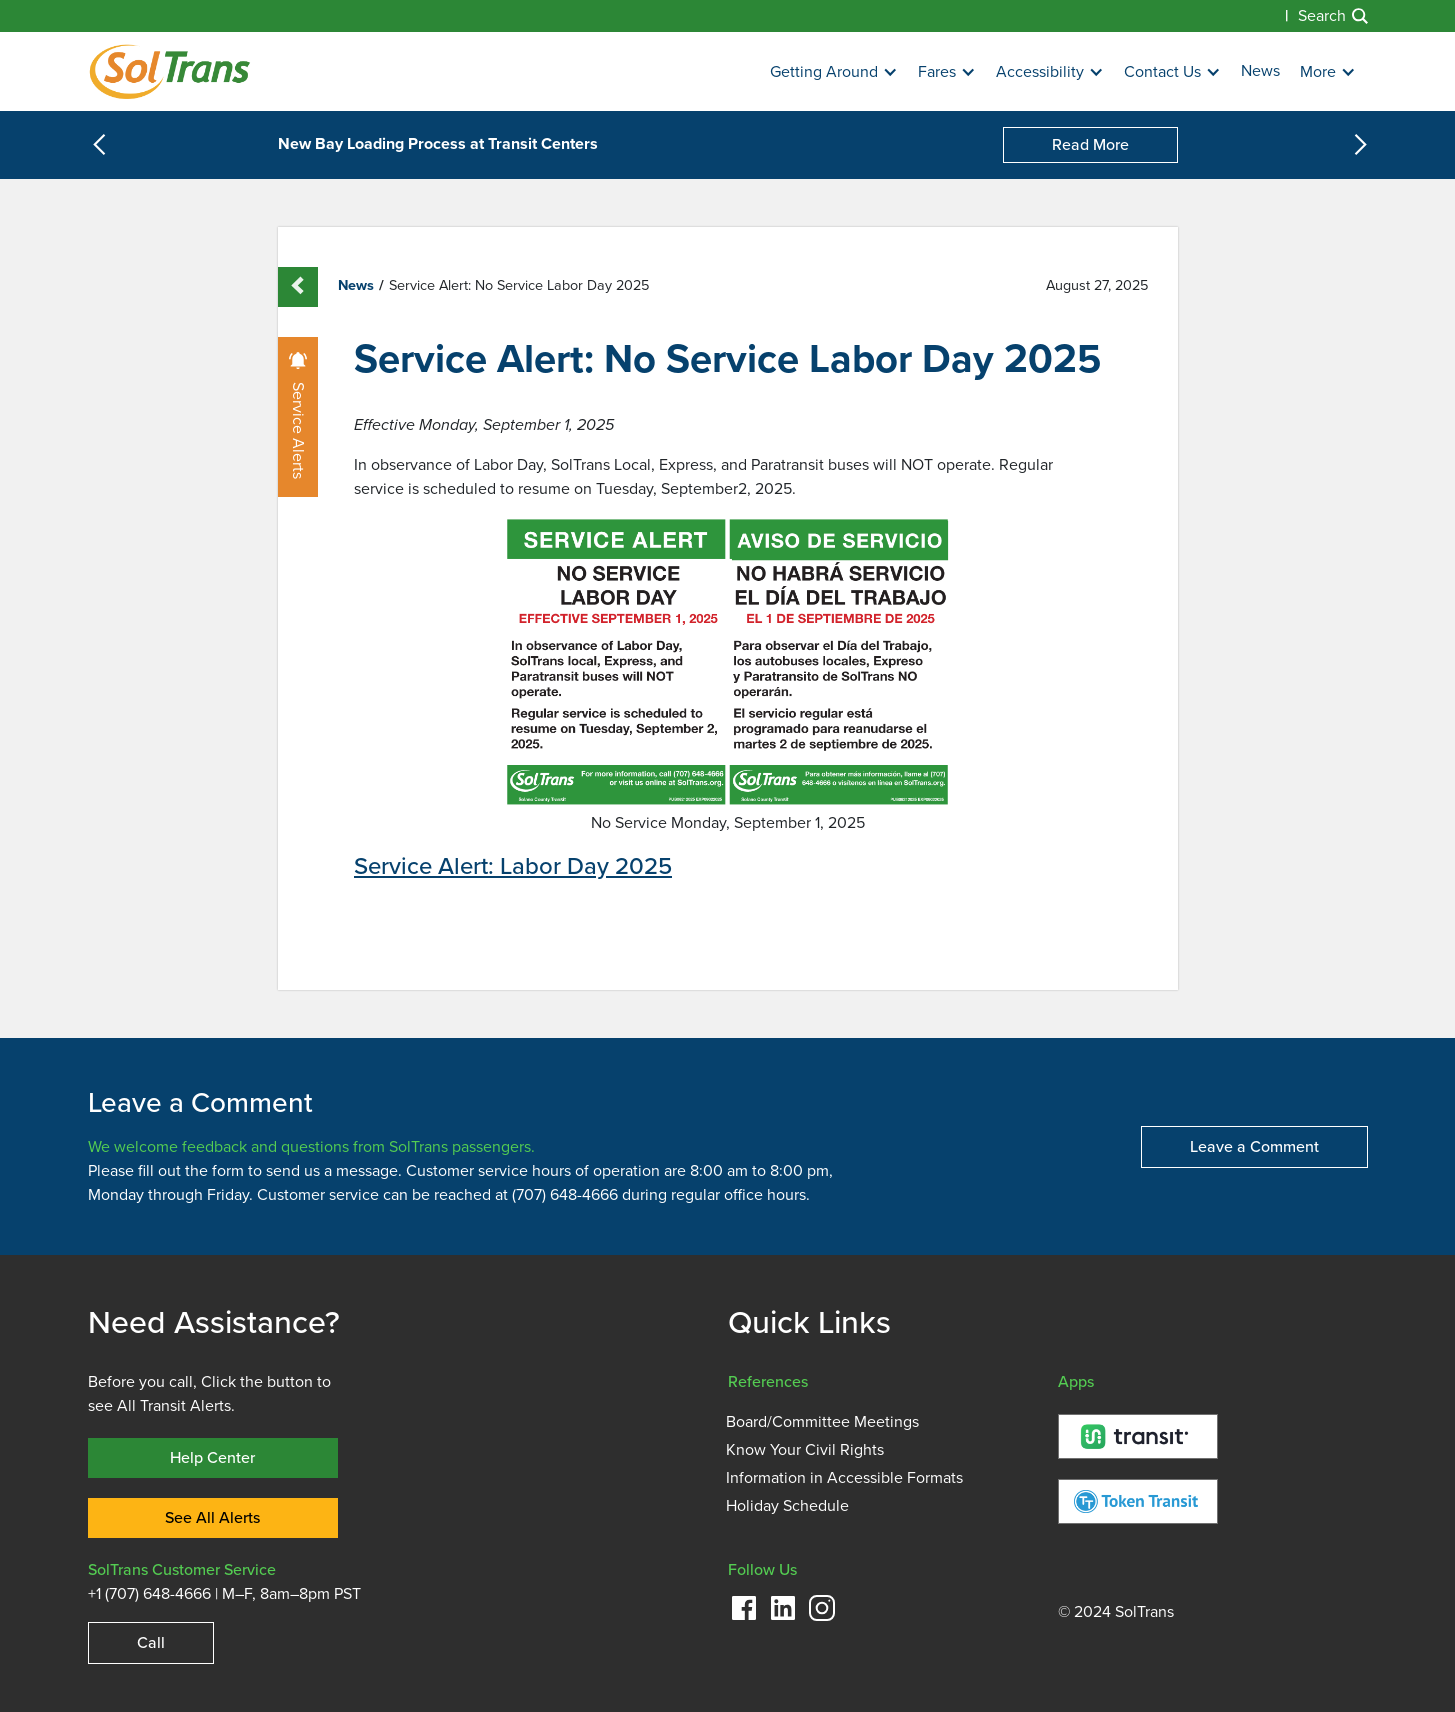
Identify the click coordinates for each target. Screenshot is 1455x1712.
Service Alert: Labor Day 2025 (513, 866)
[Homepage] (169, 71)
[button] (834, 72)
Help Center (212, 1457)
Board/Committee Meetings (822, 1422)
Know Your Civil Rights (805, 1450)
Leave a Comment (1254, 1146)
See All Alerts (212, 1517)
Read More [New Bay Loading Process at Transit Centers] (1090, 144)
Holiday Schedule (787, 1506)
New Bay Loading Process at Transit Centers (438, 145)
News (1260, 71)
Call (151, 1642)
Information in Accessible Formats (844, 1478)
